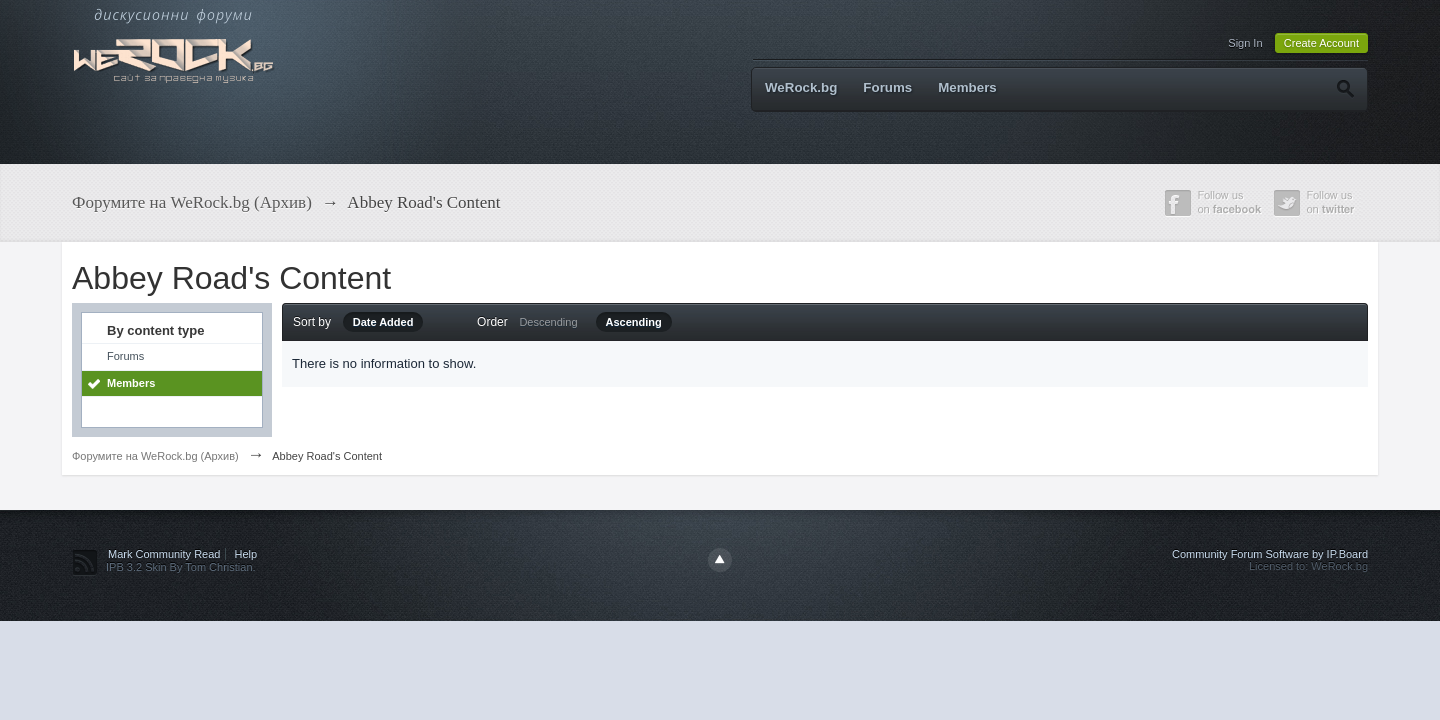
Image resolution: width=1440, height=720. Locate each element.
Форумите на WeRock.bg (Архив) (155, 456)
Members (967, 87)
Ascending (634, 322)
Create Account (1321, 43)
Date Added (383, 322)
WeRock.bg (801, 87)
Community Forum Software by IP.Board (1270, 554)
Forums (887, 87)
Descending (548, 322)
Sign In (1245, 43)
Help (246, 554)
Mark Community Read (164, 554)
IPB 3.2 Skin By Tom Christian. (181, 567)
